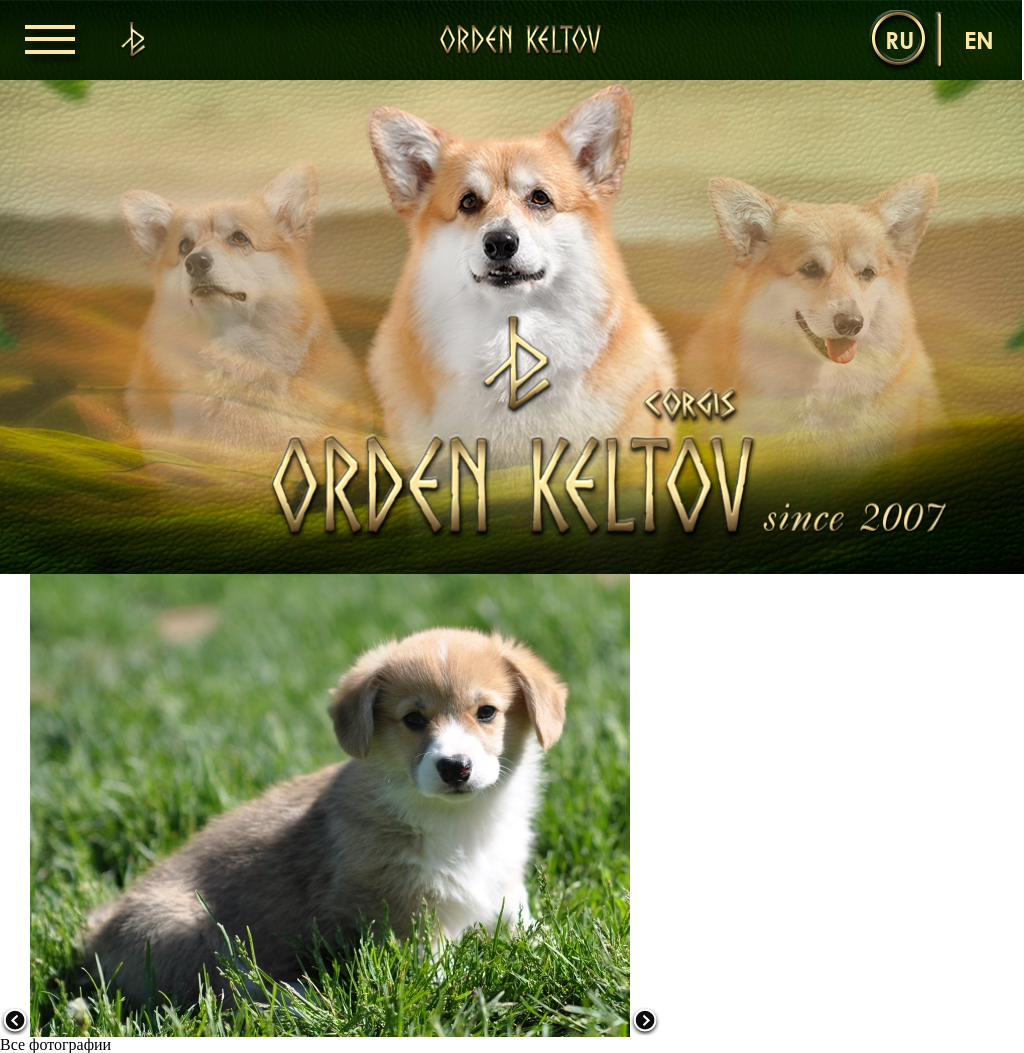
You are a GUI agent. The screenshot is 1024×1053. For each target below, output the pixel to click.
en (979, 39)
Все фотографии (55, 1044)
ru (899, 39)
